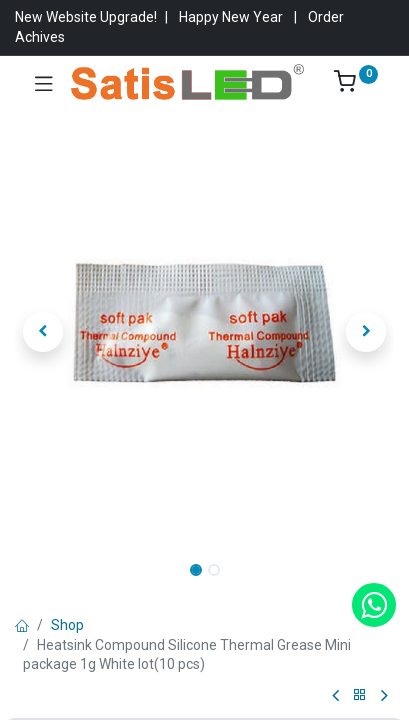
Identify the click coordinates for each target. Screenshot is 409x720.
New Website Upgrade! (86, 17)
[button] (43, 332)
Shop (67, 625)
